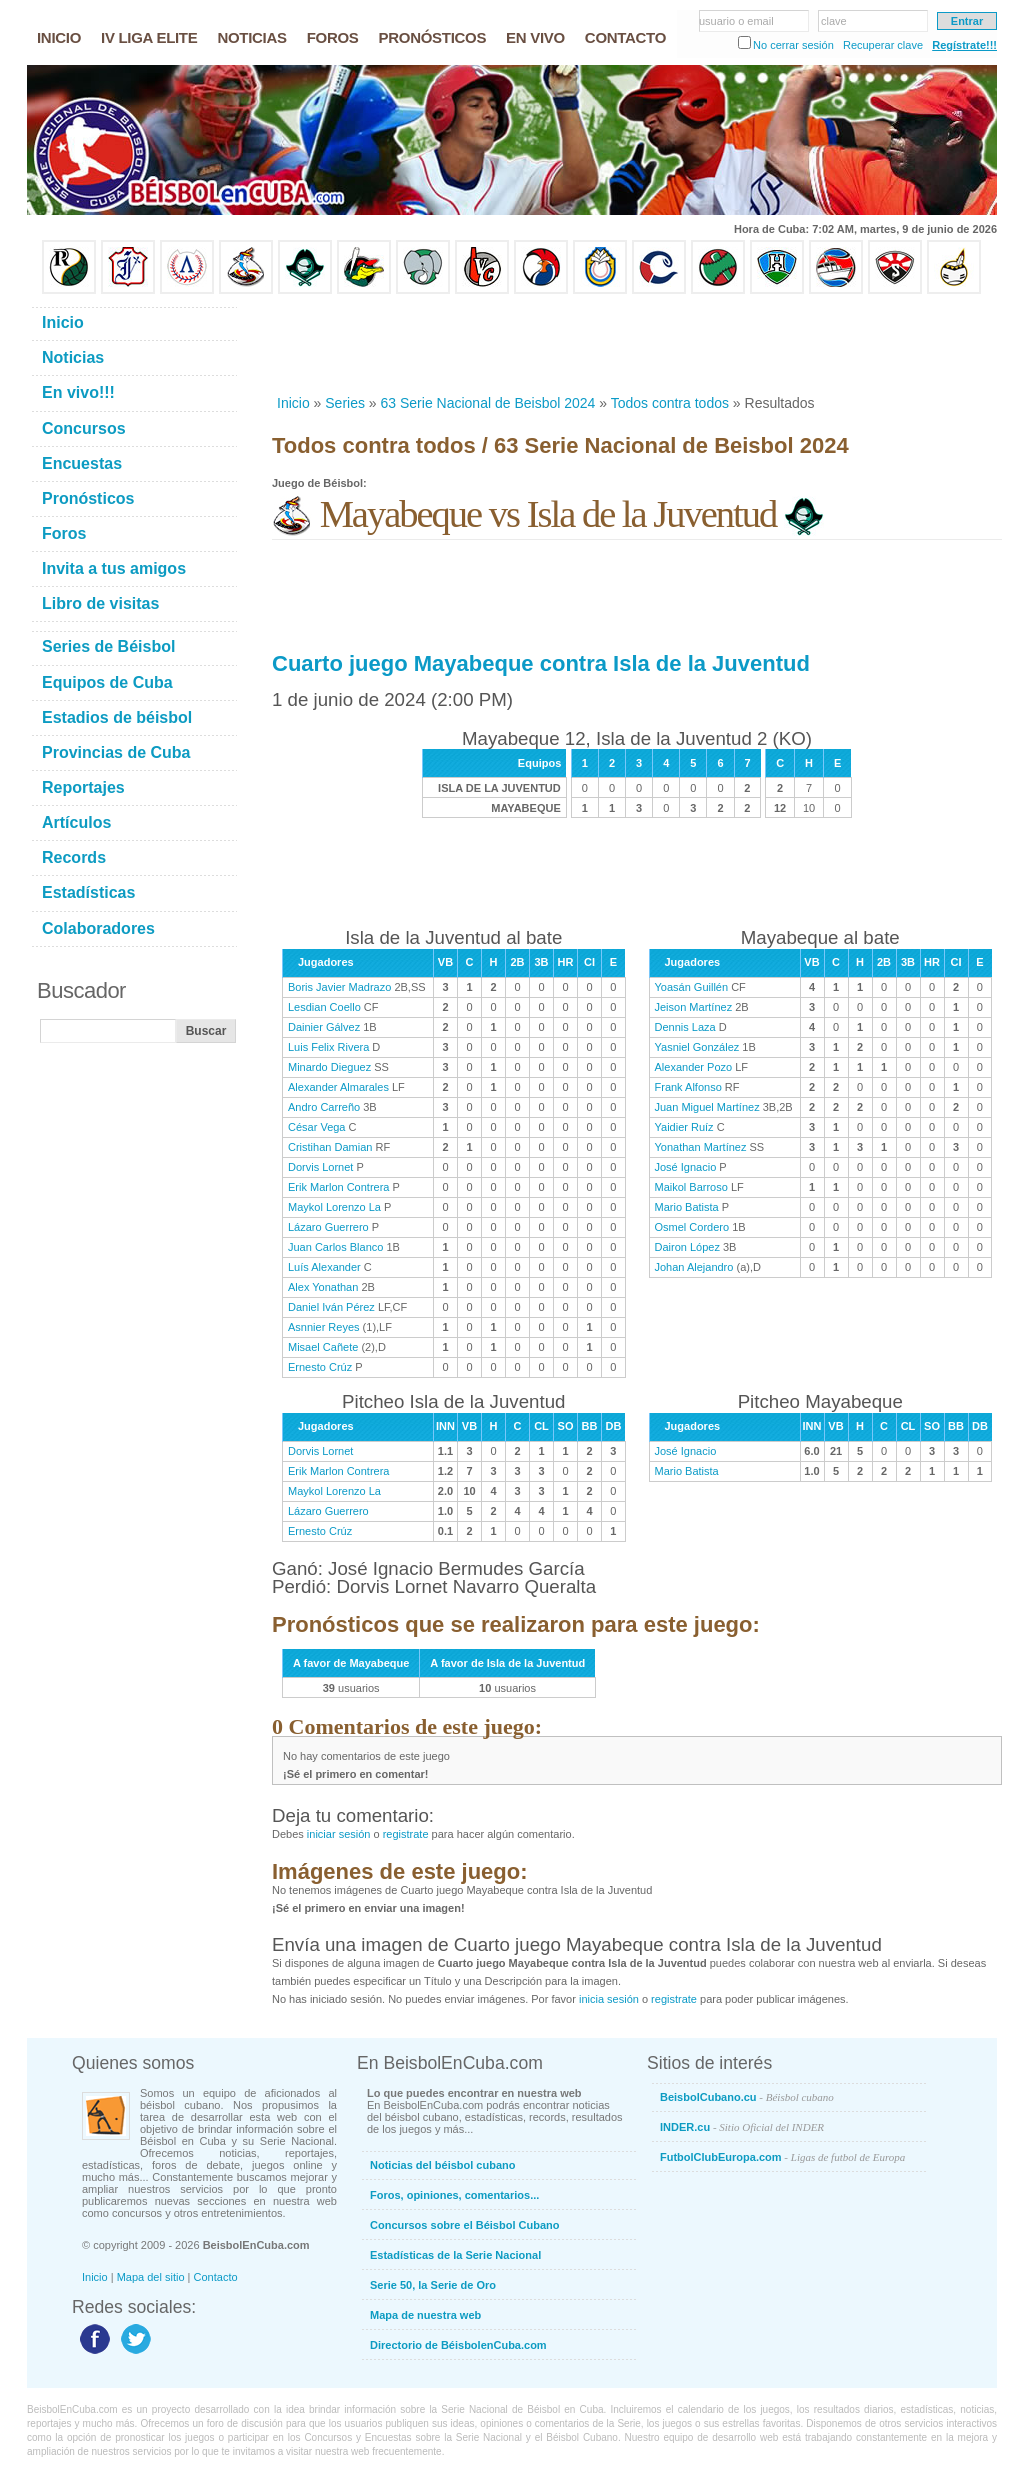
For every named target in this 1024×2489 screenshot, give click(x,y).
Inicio (293, 403)
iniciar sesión (339, 1834)
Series (345, 403)
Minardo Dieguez (329, 1067)
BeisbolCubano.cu (747, 2097)
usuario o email (736, 21)
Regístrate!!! (964, 45)
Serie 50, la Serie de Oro (433, 2285)
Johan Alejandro (694, 1267)
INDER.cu (742, 2127)
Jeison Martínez (694, 1007)
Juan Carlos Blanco (335, 1247)
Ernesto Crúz (320, 1367)
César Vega (316, 1127)
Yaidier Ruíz (684, 1127)
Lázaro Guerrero (328, 1227)
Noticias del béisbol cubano (442, 2165)
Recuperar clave (883, 45)
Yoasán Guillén (692, 987)
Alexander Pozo (694, 1067)
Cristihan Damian (330, 1147)
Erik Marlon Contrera (338, 1187)
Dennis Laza (685, 1027)
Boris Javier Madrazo (339, 987)
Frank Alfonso (688, 1087)
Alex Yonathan (323, 1287)
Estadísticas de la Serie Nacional (455, 2255)
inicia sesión (609, 1999)
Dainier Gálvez (324, 1027)
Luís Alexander (324, 1267)
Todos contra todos (670, 403)
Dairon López (687, 1247)
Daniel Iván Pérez (331, 1307)
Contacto (216, 2277)
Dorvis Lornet (320, 1167)
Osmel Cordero (692, 1227)
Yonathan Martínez (701, 1147)
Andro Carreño (324, 1107)
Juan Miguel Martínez (707, 1107)
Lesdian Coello (324, 1007)
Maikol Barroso (691, 1187)
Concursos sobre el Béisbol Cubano (464, 2225)
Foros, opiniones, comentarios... (454, 2195)
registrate (406, 1834)
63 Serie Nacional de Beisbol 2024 (488, 403)
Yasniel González (697, 1047)
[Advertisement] (636, 344)
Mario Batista (687, 1207)
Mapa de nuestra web (425, 2315)
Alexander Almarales (338, 1087)
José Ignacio (686, 1167)
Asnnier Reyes (324, 1327)
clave (834, 21)
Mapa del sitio (151, 2277)
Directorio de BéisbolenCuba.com (458, 2345)
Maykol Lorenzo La (334, 1207)
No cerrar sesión (793, 45)
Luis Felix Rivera (328, 1047)
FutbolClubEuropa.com (782, 2157)
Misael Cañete (323, 1347)
